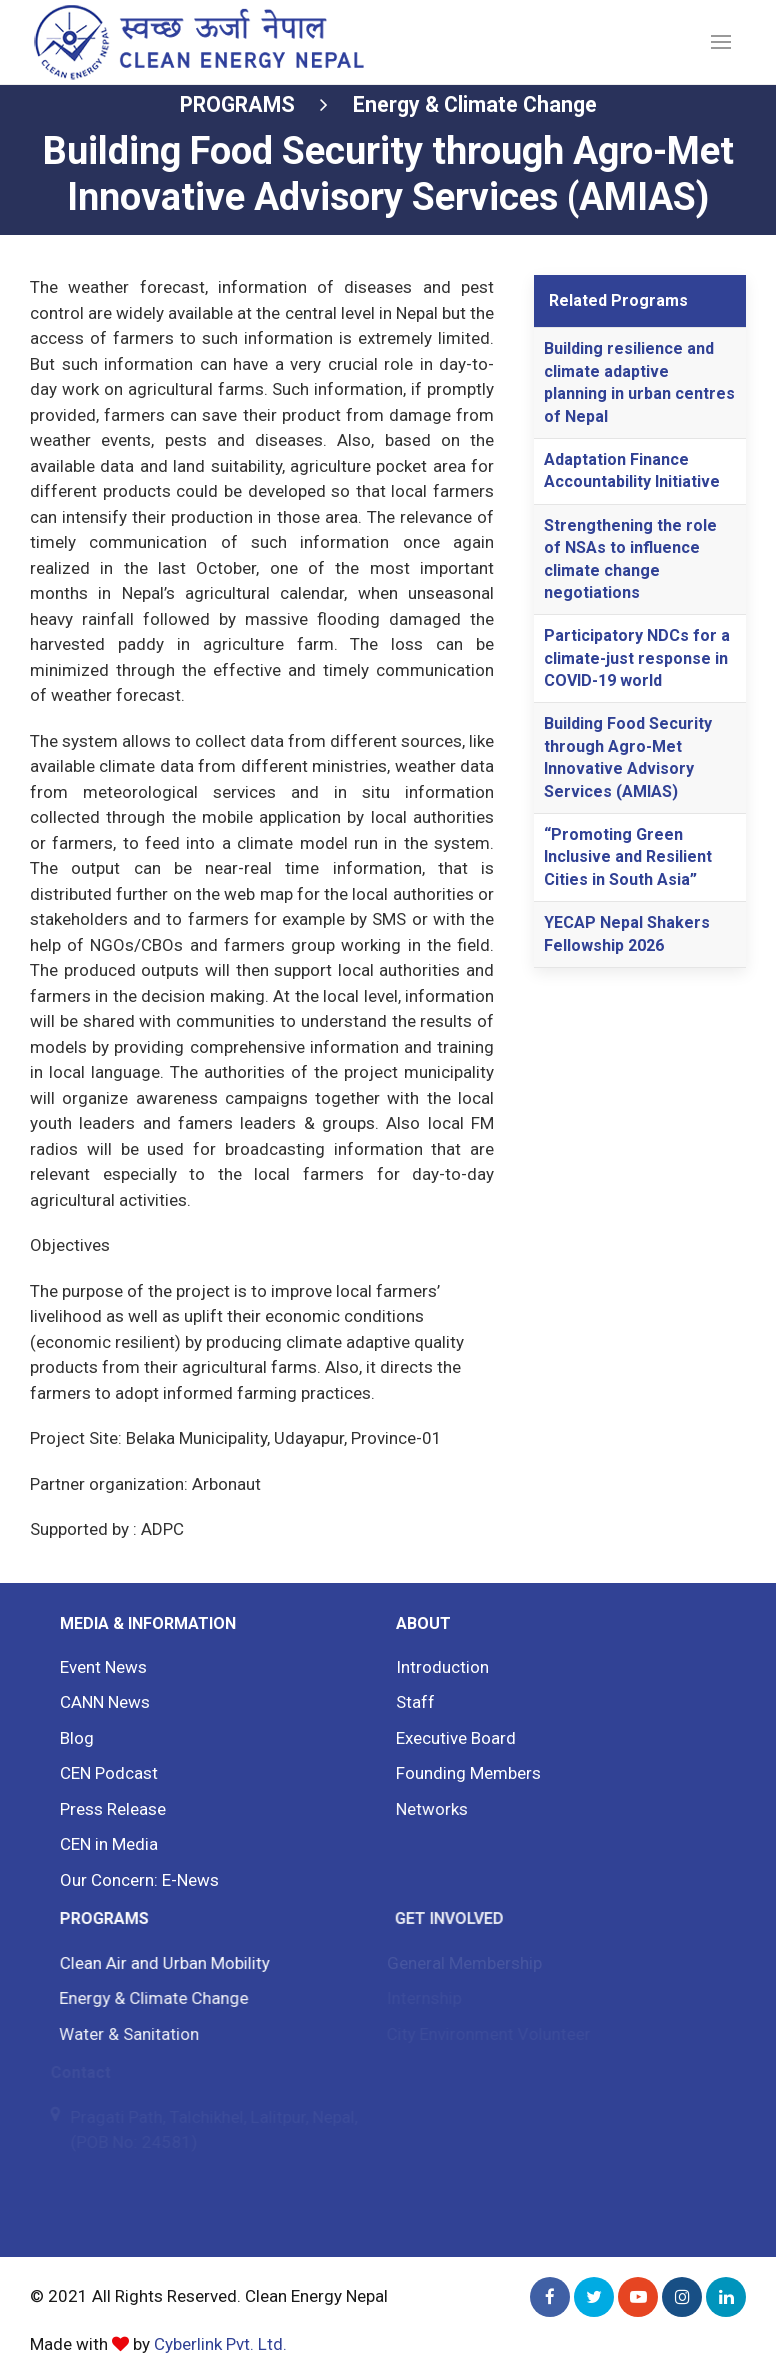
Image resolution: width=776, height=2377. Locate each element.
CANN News (101, 1702)
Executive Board (447, 1738)
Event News (99, 1667)
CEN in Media (104, 1844)
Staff (407, 1702)
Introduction (434, 1667)
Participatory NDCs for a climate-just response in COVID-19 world (637, 658)
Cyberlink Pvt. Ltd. (220, 2344)
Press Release (109, 1809)
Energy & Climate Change (475, 104)
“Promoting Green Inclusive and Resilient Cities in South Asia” (628, 857)
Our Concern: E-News (133, 1880)
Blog (73, 1738)
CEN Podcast (105, 1773)
